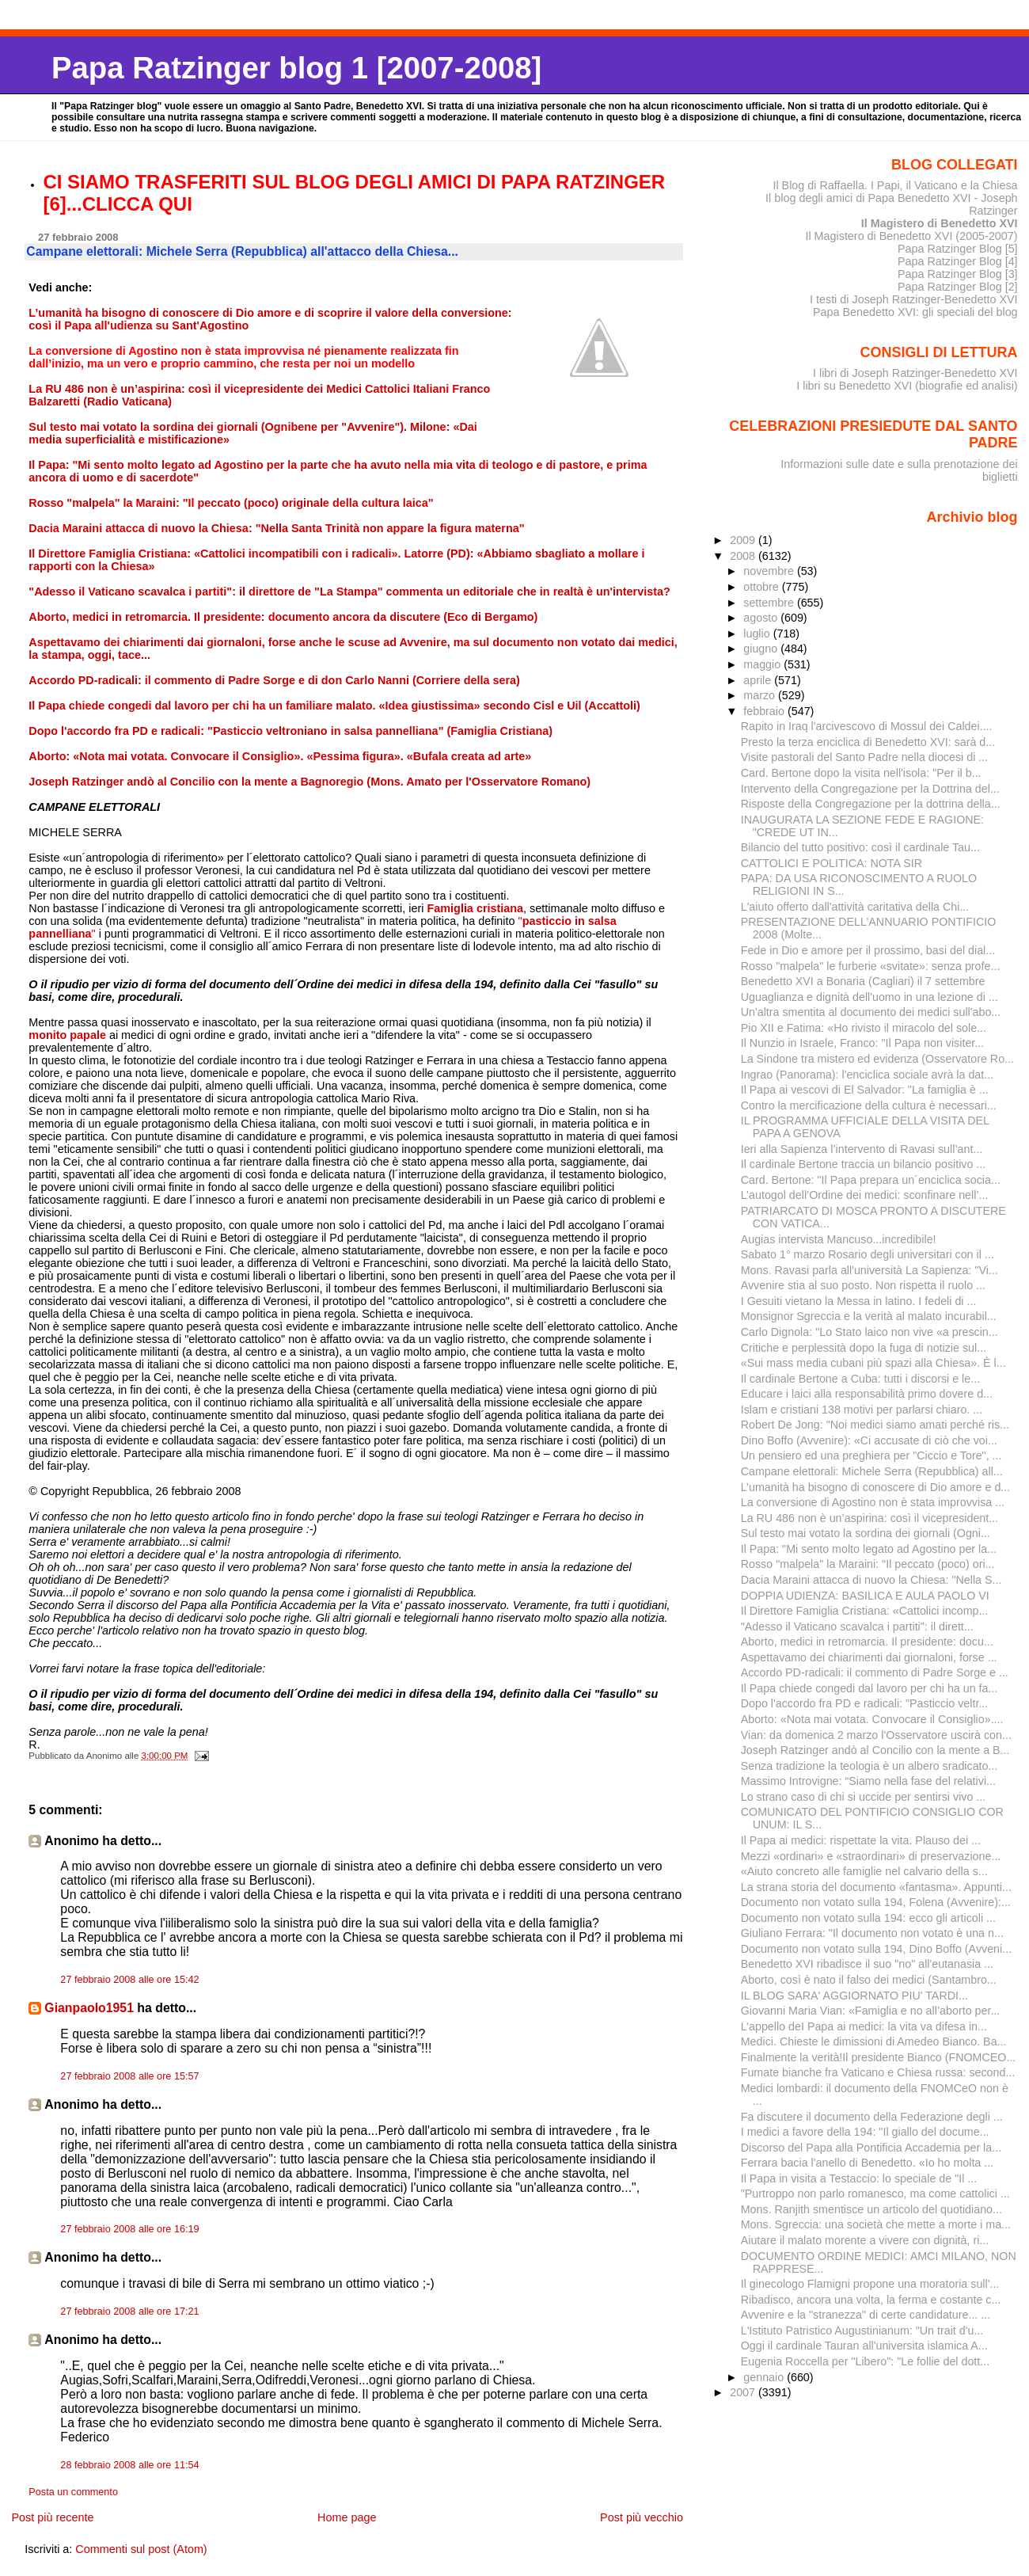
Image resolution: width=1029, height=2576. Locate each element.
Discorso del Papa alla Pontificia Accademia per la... (871, 2147)
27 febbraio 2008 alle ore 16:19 (129, 2229)
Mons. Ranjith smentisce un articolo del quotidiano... (871, 2209)
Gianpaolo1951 (89, 2008)
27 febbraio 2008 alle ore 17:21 (129, 2311)
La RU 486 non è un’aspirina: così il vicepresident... (869, 1518)
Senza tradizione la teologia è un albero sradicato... (869, 1766)
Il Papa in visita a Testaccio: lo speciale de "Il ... (859, 2178)
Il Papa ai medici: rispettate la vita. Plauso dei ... (861, 1840)
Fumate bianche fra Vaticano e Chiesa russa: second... (878, 2072)
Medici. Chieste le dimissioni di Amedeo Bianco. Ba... (874, 2041)
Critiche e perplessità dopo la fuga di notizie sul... (863, 1347)
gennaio (765, 2377)
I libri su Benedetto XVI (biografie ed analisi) (906, 385)
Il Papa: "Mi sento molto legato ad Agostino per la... (869, 1549)
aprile (758, 680)
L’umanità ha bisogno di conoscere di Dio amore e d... (876, 1487)
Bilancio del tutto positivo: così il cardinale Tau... (860, 847)
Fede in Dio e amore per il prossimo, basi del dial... (868, 950)
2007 (744, 2392)
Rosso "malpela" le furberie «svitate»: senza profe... (871, 966)
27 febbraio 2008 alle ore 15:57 (129, 2076)
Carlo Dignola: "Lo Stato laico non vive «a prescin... (869, 1332)
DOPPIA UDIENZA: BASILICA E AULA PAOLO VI (865, 1595)
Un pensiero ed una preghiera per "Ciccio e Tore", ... (871, 1455)
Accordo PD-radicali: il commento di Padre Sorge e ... (874, 1672)
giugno (761, 648)
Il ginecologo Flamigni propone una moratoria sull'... (870, 2283)
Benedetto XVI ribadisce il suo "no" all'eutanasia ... (867, 1964)
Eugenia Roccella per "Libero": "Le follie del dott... (865, 2361)
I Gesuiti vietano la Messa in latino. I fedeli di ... (859, 1301)
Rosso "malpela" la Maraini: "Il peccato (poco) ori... (868, 1564)
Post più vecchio (641, 2517)
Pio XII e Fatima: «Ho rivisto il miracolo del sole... (863, 1028)
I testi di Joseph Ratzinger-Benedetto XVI (914, 299)
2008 (744, 556)
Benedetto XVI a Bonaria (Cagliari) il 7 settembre (863, 981)
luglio (758, 633)
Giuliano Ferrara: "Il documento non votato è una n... (872, 1933)
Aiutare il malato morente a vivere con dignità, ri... (865, 2240)
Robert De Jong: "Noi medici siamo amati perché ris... (875, 1424)
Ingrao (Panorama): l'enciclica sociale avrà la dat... (867, 1074)
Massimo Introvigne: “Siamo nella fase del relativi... (868, 1781)
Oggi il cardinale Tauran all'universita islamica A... (864, 2345)
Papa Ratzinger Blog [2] (958, 286)
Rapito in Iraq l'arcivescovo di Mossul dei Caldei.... (867, 726)
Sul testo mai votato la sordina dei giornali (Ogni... (865, 1533)
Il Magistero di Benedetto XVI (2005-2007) (911, 236)
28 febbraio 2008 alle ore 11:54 (129, 2465)
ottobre (762, 586)
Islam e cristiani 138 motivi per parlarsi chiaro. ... (862, 1409)
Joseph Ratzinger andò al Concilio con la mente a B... (875, 1750)
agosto (761, 617)
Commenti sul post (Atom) (141, 2549)
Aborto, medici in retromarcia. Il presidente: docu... (867, 1641)
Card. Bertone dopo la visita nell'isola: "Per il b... (861, 773)
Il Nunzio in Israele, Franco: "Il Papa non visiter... (863, 1043)
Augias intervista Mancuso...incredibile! (838, 1239)
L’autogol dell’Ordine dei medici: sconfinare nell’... (865, 1195)
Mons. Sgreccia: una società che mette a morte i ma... (876, 2224)
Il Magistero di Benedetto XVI (939, 223)
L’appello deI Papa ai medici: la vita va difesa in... (864, 2026)
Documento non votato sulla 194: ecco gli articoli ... (868, 1918)
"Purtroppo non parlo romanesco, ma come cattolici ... (875, 2193)
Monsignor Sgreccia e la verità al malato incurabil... (869, 1316)
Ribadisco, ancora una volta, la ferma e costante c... (871, 2299)
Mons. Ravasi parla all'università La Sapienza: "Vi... (869, 1270)
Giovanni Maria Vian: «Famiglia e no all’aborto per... (871, 2010)
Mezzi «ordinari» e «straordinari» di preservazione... (871, 1856)
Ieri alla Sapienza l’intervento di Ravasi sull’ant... (862, 1149)
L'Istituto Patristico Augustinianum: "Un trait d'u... (862, 2330)
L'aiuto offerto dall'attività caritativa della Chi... (855, 906)
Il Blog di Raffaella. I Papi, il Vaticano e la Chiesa (895, 185)
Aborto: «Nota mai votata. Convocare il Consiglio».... (872, 1719)
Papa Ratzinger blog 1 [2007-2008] (296, 68)
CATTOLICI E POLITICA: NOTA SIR (831, 863)
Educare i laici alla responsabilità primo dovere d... (867, 1393)
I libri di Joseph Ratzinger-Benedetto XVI (915, 373)
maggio (763, 664)
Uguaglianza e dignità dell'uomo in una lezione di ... (869, 997)
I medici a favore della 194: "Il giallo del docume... (865, 2131)
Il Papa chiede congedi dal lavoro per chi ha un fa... (869, 1688)
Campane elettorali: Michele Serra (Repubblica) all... (872, 1471)
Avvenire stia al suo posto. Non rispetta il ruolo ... (863, 1285)
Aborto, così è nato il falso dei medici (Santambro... (869, 1979)
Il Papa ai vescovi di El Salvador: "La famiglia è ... (865, 1089)
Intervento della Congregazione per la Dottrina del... (870, 788)
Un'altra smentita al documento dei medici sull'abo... (871, 1012)
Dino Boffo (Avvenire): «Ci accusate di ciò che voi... (869, 1440)
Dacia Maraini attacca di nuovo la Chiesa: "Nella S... (871, 1579)
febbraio (765, 711)
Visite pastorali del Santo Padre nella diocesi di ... (865, 757)
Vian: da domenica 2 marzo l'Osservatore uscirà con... (876, 1735)
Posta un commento (73, 2492)
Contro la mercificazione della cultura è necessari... (869, 1105)
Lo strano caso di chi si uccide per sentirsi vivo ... (863, 1796)
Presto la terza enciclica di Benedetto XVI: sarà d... (868, 742)
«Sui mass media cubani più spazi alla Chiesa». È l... (873, 1362)
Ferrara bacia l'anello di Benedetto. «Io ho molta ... (867, 2162)
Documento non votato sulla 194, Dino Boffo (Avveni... (876, 1948)
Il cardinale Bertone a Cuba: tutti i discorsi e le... (860, 1378)
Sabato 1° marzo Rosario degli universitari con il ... (867, 1254)
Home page (346, 2517)
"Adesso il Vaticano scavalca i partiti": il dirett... (857, 1626)
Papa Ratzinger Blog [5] (958, 248)
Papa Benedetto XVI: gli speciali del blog (915, 312)
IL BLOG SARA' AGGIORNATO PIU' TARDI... (854, 1995)
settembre (770, 602)
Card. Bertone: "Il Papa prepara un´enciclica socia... (871, 1180)
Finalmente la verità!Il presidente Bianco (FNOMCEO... (878, 2057)
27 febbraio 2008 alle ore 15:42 (129, 1979)
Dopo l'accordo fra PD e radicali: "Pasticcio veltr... (865, 1703)
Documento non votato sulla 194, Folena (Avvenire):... (876, 1902)
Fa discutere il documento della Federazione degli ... (872, 2116)
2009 (744, 540)
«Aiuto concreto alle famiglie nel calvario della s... (864, 1871)
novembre (770, 571)
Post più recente (52, 2517)
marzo (760, 695)
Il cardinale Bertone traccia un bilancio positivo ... (863, 1164)
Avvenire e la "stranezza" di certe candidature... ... (866, 2314)
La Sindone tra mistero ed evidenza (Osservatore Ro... (877, 1058)
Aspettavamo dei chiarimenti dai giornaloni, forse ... (869, 1657)
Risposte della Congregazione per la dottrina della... (871, 803)
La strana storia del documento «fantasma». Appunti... (876, 1887)
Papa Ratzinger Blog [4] (958, 261)
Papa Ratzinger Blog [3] (958, 274)
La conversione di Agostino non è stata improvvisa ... (872, 1502)
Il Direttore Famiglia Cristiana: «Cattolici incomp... (865, 1610)
